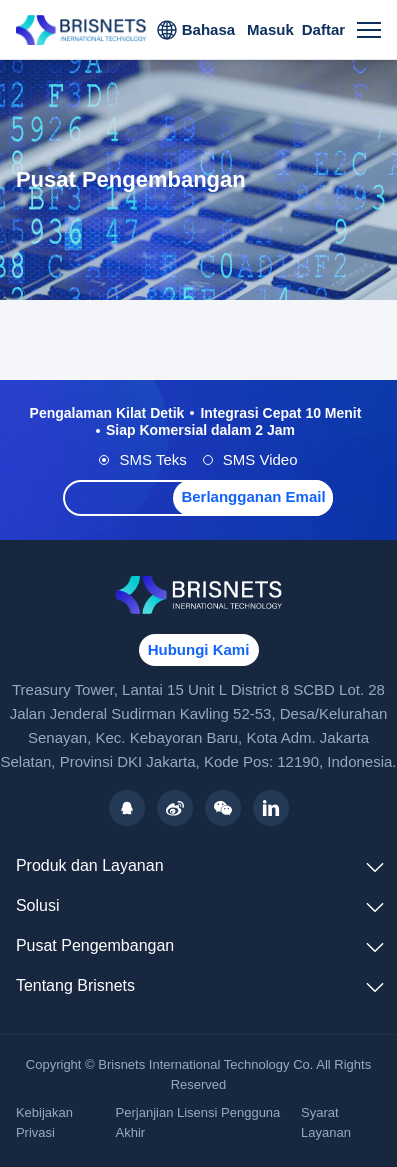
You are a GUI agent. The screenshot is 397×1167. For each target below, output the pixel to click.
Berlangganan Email (253, 496)
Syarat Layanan (326, 1122)
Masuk (270, 29)
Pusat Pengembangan (95, 945)
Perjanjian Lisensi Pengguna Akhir (198, 1122)
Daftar (323, 29)
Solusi (38, 905)
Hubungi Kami (199, 649)
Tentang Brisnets (75, 985)
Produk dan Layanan (90, 865)
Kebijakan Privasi (44, 1122)
